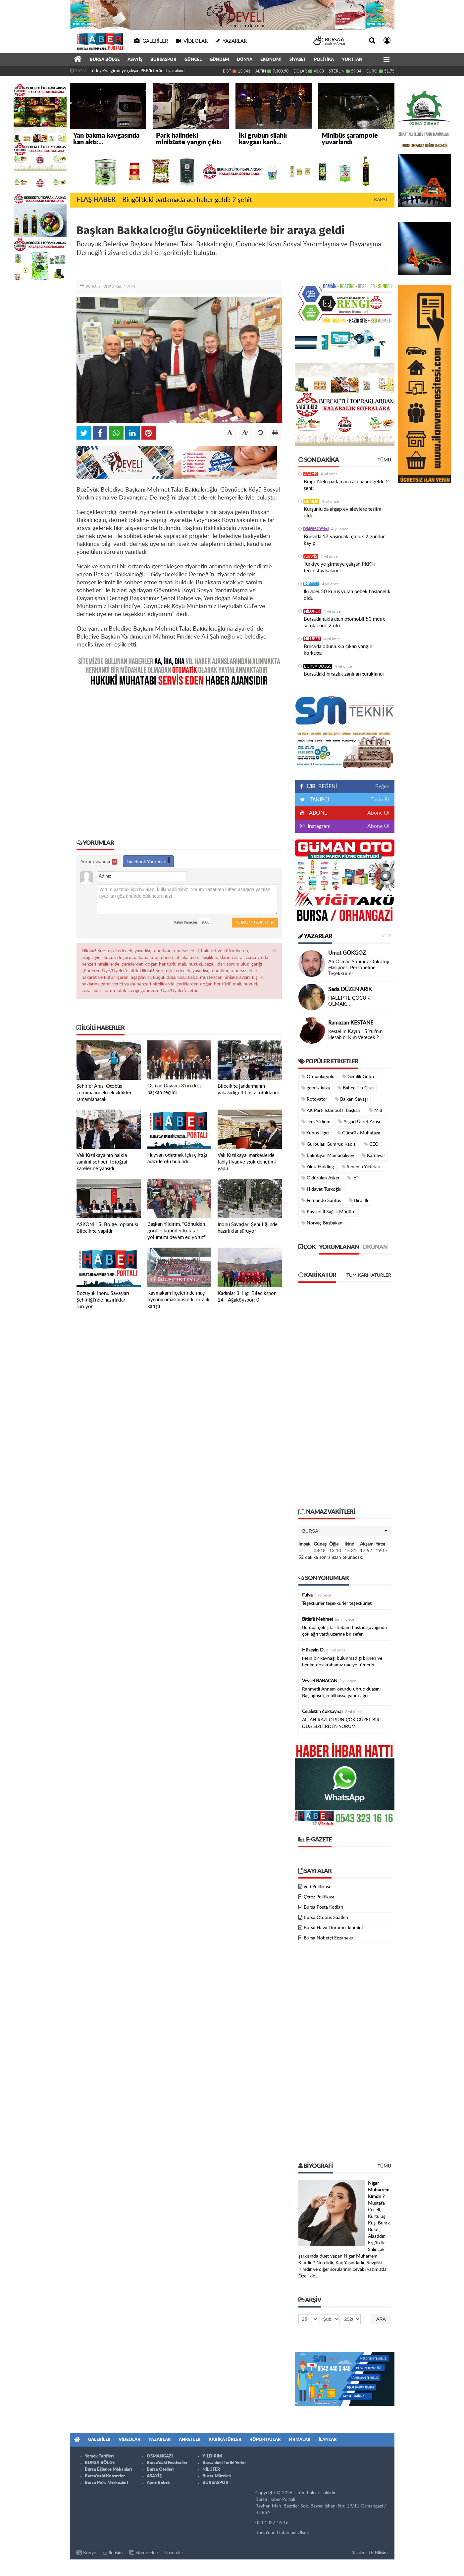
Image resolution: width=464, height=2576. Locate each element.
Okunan (374, 1247)
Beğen (382, 786)
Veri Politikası (316, 1886)
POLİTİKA (324, 60)
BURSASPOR (163, 60)
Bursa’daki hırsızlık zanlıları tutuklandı (344, 674)
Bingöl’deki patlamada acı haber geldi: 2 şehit (187, 200)
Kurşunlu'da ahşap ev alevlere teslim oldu (342, 512)
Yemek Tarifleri (99, 2456)
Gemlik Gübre (358, 1076)
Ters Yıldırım (316, 1121)
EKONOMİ (271, 60)
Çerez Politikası (319, 1897)
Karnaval (373, 1155)
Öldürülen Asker (320, 1177)
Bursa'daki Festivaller (167, 2463)
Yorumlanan (339, 1247)
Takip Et (380, 799)
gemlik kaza (315, 1087)
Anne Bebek (158, 2483)
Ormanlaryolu (318, 1076)
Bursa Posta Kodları (323, 1907)
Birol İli (358, 1200)
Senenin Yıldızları (360, 1166)
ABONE (317, 813)
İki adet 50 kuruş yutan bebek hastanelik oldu (347, 595)
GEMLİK (311, 501)
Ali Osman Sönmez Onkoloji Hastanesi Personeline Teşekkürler (358, 967)
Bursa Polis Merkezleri (106, 2483)
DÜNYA (244, 60)
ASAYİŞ (135, 60)
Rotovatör (314, 1099)
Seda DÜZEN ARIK (350, 989)
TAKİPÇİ (318, 799)
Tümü (384, 460)
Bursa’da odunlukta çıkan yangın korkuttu (338, 650)
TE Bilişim (378, 2553)
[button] (344, 1531)
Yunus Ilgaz (315, 1132)
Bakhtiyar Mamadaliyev (327, 1155)
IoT (352, 1177)
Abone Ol (378, 813)
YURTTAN (352, 60)
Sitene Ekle (143, 2552)
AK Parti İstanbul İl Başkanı (331, 1110)
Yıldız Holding (317, 1166)
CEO (371, 1144)
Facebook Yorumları (148, 860)
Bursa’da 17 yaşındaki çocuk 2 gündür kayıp (344, 540)
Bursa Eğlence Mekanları (108, 2469)
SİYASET (297, 60)
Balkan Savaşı (351, 1099)
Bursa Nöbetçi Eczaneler (328, 1938)
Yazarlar (315, 936)
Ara (381, 2319)
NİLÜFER (312, 611)
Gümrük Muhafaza (358, 1132)
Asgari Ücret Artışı (359, 1121)
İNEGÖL (311, 584)
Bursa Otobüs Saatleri (326, 1917)
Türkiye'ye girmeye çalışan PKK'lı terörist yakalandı (137, 71)
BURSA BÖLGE (105, 60)
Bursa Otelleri (160, 2469)
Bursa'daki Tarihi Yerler (224, 2463)
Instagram (318, 826)
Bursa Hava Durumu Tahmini (333, 1928)
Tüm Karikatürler (368, 1275)
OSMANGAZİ (316, 529)
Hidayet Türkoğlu (321, 1189)
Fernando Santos (321, 1200)
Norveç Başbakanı (322, 1222)
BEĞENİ (321, 786)
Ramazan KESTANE (350, 1023)
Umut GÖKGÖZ (347, 953)
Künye (86, 2552)
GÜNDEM (219, 60)
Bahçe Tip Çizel (355, 1087)
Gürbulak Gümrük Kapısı (328, 1144)
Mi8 (375, 1110)
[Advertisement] (179, 758)
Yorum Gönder (99, 862)
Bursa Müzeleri (216, 2476)
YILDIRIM (212, 2456)
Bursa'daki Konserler (105, 2476)
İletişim (113, 2552)
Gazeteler (173, 2553)
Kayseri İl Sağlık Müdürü (328, 1211)
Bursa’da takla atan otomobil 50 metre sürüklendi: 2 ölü (345, 622)
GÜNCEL (193, 60)
